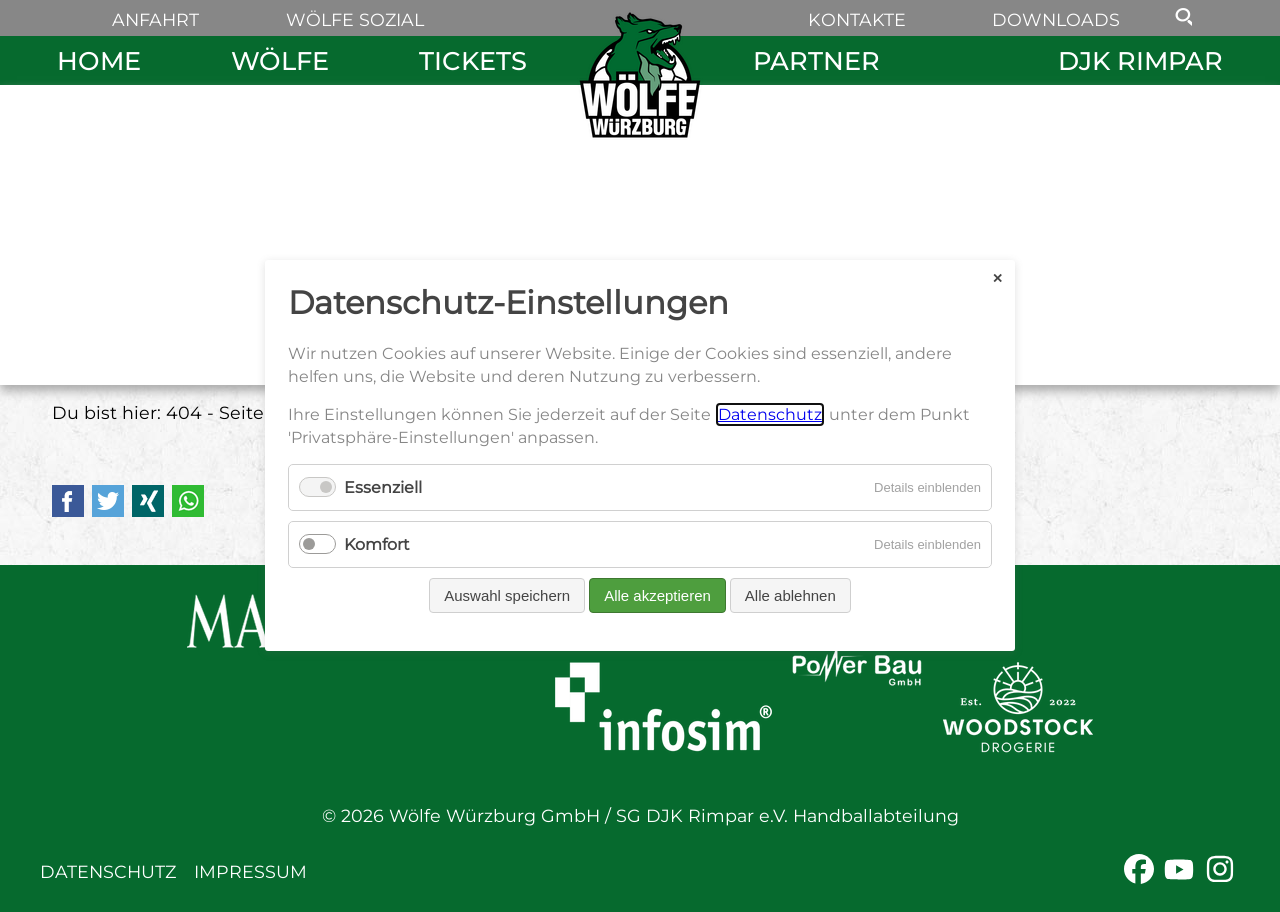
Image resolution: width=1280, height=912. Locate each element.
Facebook (68, 501)
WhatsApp (188, 501)
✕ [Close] (997, 278)
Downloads (1056, 19)
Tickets (473, 60)
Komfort (377, 545)
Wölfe (280, 60)
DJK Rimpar (1140, 60)
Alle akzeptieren (657, 596)
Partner (816, 60)
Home (99, 60)
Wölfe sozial (355, 19)
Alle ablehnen (790, 596)
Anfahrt (155, 19)
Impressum (250, 871)
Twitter (108, 501)
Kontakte (857, 19)
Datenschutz (108, 871)
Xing (148, 501)
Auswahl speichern (507, 596)
